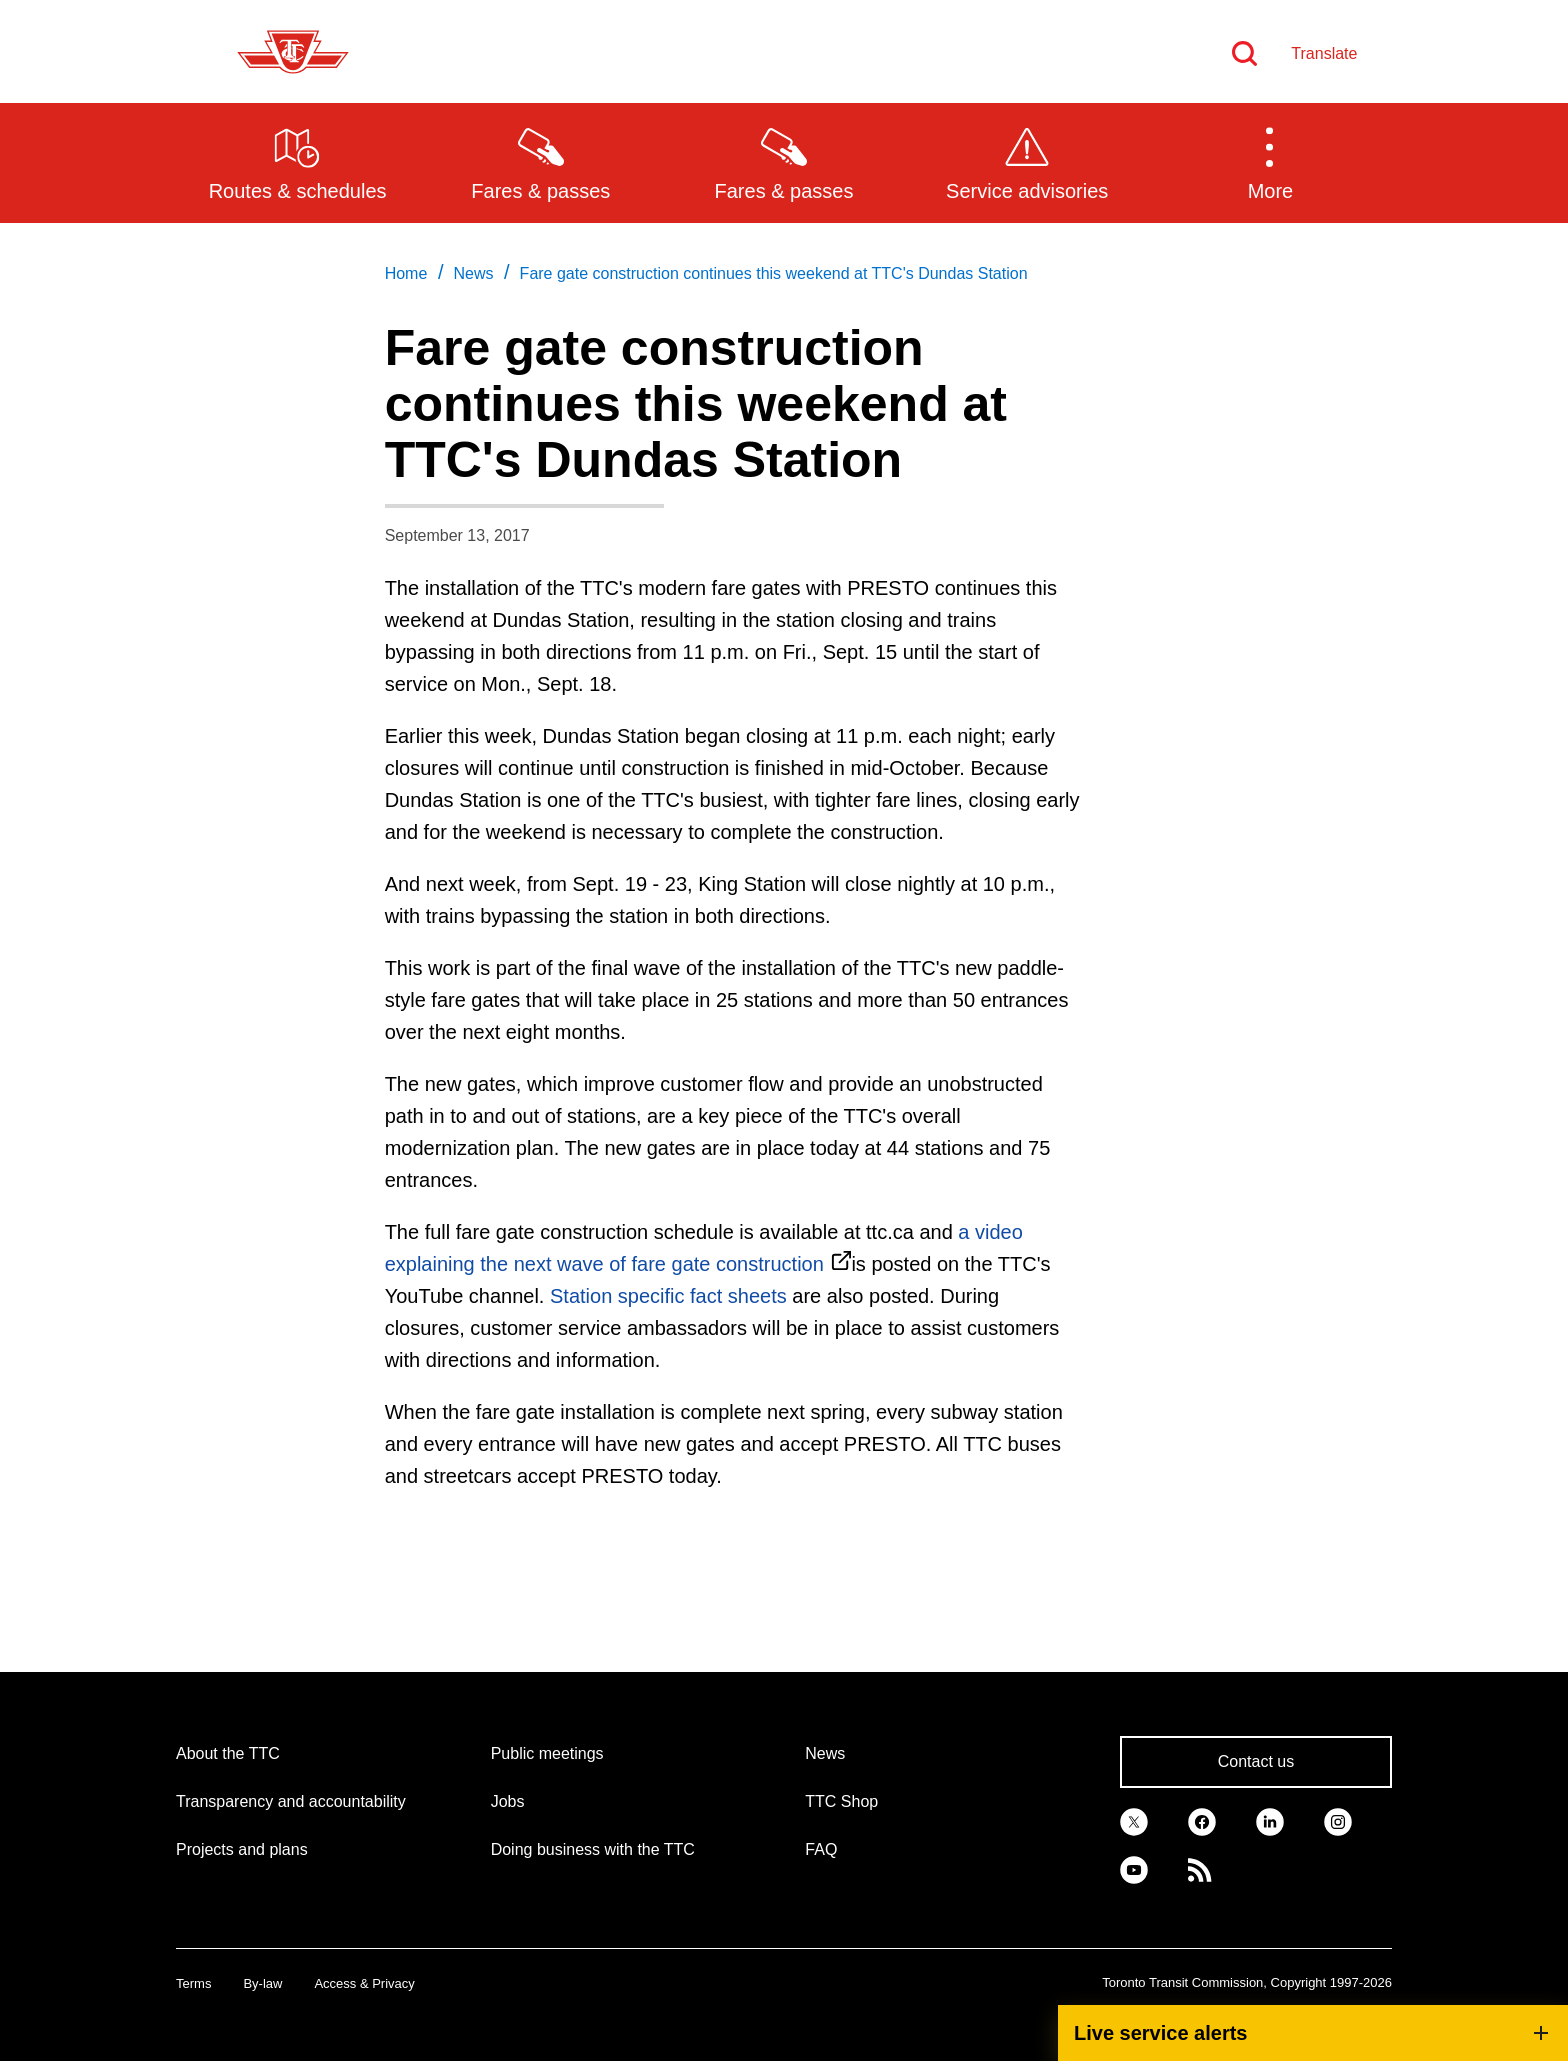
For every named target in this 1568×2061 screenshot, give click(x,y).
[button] (1270, 162)
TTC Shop (841, 1801)
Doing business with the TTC (593, 1849)
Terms (193, 1983)
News (825, 1753)
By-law (262, 1983)
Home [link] (406, 273)
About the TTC (228, 1753)
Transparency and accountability (291, 1801)
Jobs (508, 1801)
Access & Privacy (364, 1983)
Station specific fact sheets (671, 1296)
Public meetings (547, 1753)
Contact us (1256, 1761)
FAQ (821, 1849)
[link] (1134, 1820)
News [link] (473, 273)
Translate (1324, 53)
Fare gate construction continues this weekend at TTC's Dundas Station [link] (774, 273)
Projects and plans (242, 1849)
